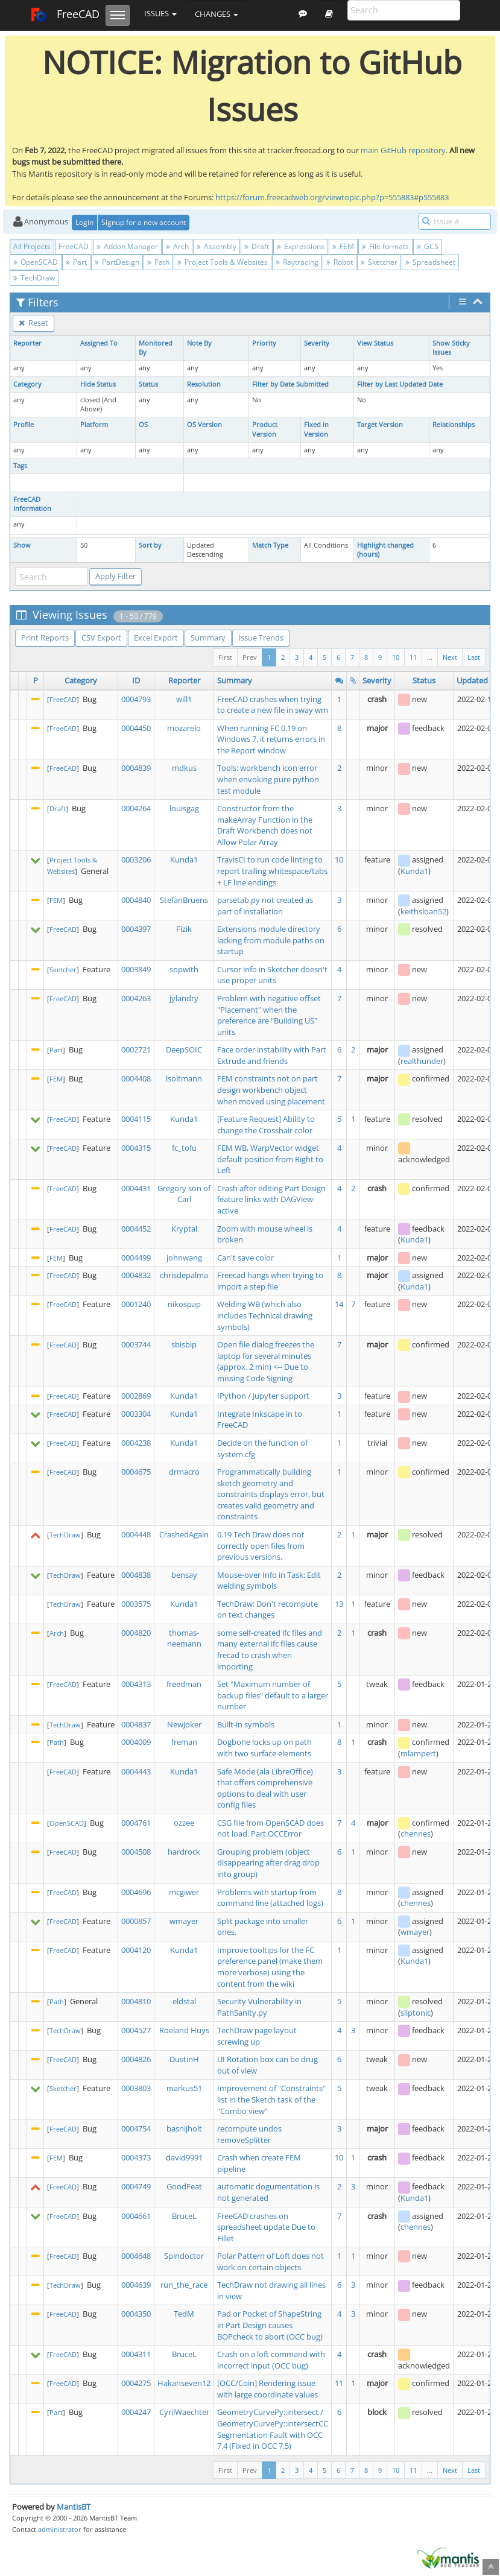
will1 (184, 699)
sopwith (183, 969)
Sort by (150, 545)
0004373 (136, 2157)
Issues (160, 13)
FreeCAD (65, 15)
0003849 (136, 969)
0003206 (136, 859)
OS (143, 424)
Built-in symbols (245, 1724)
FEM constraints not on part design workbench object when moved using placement (271, 1089)
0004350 (136, 2313)
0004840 (136, 899)
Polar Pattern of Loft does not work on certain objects (270, 2261)
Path (158, 262)
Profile (23, 424)
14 (339, 1304)
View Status (375, 343)
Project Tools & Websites (222, 262)
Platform (94, 424)
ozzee (184, 1822)
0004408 (136, 1078)
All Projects (32, 246)
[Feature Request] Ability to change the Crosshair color (266, 1124)
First (225, 657)
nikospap (184, 1304)
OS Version (204, 424)
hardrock (184, 1851)
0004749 (136, 2186)
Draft (256, 246)
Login (84, 222)
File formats (385, 246)
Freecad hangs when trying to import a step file (270, 1281)
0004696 (136, 1892)
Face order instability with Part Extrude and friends (271, 1055)
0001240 (136, 1304)
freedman (183, 1684)
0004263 (136, 998)
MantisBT (73, 2506)
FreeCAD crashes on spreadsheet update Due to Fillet (266, 2227)
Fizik (184, 928)
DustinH (184, 2059)
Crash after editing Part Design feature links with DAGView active (271, 1199)
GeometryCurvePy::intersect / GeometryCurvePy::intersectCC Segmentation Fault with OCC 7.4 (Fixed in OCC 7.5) (272, 2429)
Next (450, 657)
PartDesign (117, 262)
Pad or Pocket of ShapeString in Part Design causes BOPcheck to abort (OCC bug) (270, 2324)
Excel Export (156, 637)
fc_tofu (184, 1147)
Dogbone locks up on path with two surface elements (264, 1747)
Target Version (380, 424)
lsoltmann (184, 1078)
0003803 (136, 2088)
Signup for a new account (143, 222)
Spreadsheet (430, 262)
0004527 (136, 2030)
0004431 (136, 1188)
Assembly (216, 246)
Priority (264, 343)
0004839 (136, 767)
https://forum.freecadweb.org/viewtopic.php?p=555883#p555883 (332, 197)
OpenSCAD (35, 262)
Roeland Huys (184, 2030)
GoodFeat (184, 2186)
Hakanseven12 (183, 2383)
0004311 (136, 2354)
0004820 (136, 1632)
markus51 (184, 2088)
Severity (316, 343)
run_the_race (183, 2284)
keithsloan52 (423, 911)
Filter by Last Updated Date (400, 384)
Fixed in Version (316, 429)
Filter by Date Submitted (290, 384)
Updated (472, 680)
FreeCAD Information (32, 504)
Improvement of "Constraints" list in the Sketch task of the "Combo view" (271, 2099)
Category (27, 384)
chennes (415, 1833)
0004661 (136, 2215)
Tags (20, 465)
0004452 (136, 1228)
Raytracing (297, 262)
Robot (339, 262)
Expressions (300, 246)
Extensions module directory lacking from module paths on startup (270, 940)
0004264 (136, 808)
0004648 (136, 2255)
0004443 (136, 1771)
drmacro (184, 1471)
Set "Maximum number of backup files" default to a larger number (272, 1695)
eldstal (184, 2001)
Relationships (453, 424)
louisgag (184, 808)
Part (76, 262)
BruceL (184, 2215)
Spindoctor (184, 2255)
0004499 (136, 1257)
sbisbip (184, 1344)
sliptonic (415, 2012)
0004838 (136, 1574)
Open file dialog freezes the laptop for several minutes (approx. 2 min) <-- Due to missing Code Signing (265, 1361)
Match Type (270, 545)
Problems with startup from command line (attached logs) (270, 1898)
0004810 (136, 2001)
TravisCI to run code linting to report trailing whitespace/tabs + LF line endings (272, 870)
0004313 (136, 1684)
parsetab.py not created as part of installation (265, 905)
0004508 (136, 1851)
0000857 (136, 1921)
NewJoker (184, 1724)
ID (136, 680)
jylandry (183, 998)
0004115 (136, 1118)
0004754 (136, 2128)
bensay (184, 1574)
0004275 (136, 2383)
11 (413, 657)
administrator (59, 2529)
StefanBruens (184, 899)
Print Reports (45, 637)
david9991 (184, 2157)
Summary (208, 637)
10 (395, 657)
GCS (427, 246)
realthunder (421, 1060)
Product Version (264, 429)
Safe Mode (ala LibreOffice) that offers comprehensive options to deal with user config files (265, 1788)
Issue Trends (260, 637)
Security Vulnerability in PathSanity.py (259, 2007)
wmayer (183, 1921)
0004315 (136, 1147)
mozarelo (184, 728)
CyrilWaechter (184, 2412)
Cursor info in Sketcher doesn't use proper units (272, 975)
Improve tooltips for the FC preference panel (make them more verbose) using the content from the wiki (270, 1967)
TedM (184, 2313)
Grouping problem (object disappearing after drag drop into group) (268, 1862)
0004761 (136, 1822)
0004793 (136, 699)
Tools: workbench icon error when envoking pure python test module (268, 779)
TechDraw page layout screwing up (257, 2036)
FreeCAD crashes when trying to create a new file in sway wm (272, 705)
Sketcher (379, 262)
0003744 (136, 1344)
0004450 (136, 728)
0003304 (136, 1413)
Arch (177, 246)
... (429, 657)
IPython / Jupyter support (263, 1395)
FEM (343, 246)
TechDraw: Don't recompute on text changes (267, 1609)
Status (148, 384)
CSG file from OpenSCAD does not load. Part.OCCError (270, 1828)
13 (339, 1603)
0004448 (136, 1534)
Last (473, 657)
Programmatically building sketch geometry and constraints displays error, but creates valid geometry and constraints (270, 1494)
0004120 (136, 1950)
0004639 (136, 2284)
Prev (249, 657)
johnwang (184, 1257)
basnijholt (184, 2128)
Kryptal (184, 1228)
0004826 (136, 2059)
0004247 (136, 2412)
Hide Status (98, 384)
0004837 (136, 1724)
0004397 (136, 928)
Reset (33, 322)
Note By (199, 343)
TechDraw (34, 278)
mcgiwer (184, 1892)
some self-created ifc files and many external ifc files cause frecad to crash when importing (269, 1649)
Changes (216, 13)
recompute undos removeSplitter (249, 2134)
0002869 (136, 1395)
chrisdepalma (184, 1275)
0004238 (136, 1442)
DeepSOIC (184, 1049)
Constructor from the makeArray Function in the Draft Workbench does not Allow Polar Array (264, 825)
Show (22, 545)
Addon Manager (127, 246)
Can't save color (245, 1257)
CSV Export (101, 637)
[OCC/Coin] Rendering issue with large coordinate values (267, 2389)
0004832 (136, 1275)
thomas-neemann (184, 1638)
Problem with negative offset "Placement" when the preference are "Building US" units (269, 1015)
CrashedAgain (184, 1534)
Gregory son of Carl (183, 1194)
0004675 (136, 1471)
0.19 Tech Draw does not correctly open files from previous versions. (261, 1545)
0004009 (136, 1741)
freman (184, 1741)
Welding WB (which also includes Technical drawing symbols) (264, 1315)
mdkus (184, 767)
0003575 (136, 1603)
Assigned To (99, 343)
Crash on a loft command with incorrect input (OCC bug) (271, 2360)
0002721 (136, 1049)
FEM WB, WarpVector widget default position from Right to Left (270, 1159)
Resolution (204, 384)
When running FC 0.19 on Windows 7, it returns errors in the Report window (271, 739)
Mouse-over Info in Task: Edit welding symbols (269, 1580)
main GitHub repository (403, 150)
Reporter (27, 343)
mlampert (418, 1753)
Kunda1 (184, 859)
